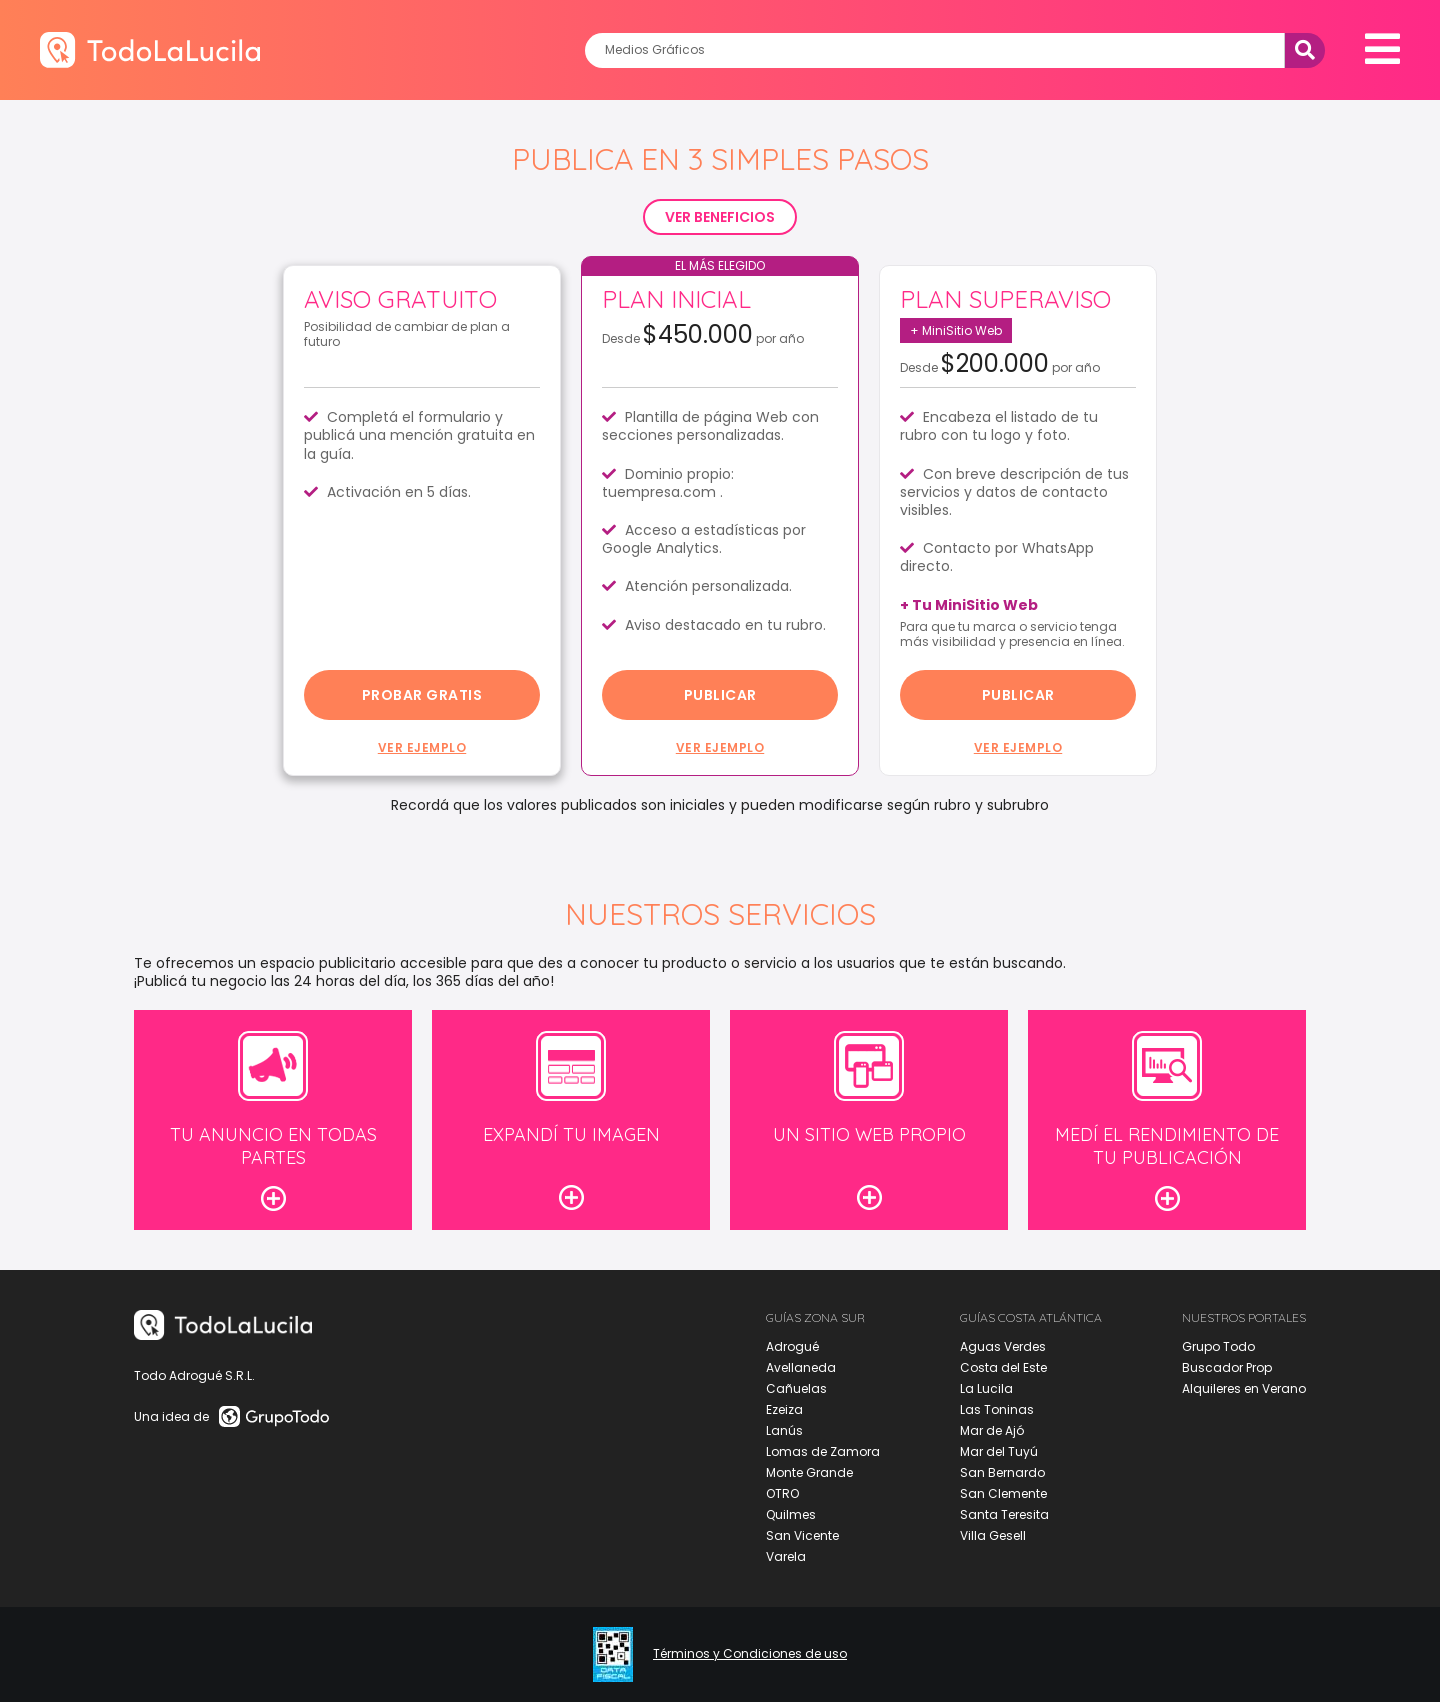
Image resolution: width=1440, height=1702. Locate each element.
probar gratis (422, 695)
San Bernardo (1002, 1472)
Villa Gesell (993, 1535)
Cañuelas (796, 1388)
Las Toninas (997, 1409)
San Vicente (802, 1535)
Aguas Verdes (1003, 1346)
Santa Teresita (1004, 1514)
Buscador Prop (1227, 1367)
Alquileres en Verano (1244, 1388)
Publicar (720, 695)
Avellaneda (801, 1367)
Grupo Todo (1218, 1346)
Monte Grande (809, 1472)
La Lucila (986, 1388)
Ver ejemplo (422, 748)
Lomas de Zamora (823, 1451)
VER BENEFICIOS (720, 217)
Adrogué (792, 1346)
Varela (786, 1556)
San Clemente (1003, 1493)
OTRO (782, 1493)
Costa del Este (1003, 1367)
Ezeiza (784, 1409)
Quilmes (791, 1514)
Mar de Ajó (992, 1430)
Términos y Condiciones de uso (750, 1654)
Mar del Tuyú (999, 1451)
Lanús (784, 1430)
